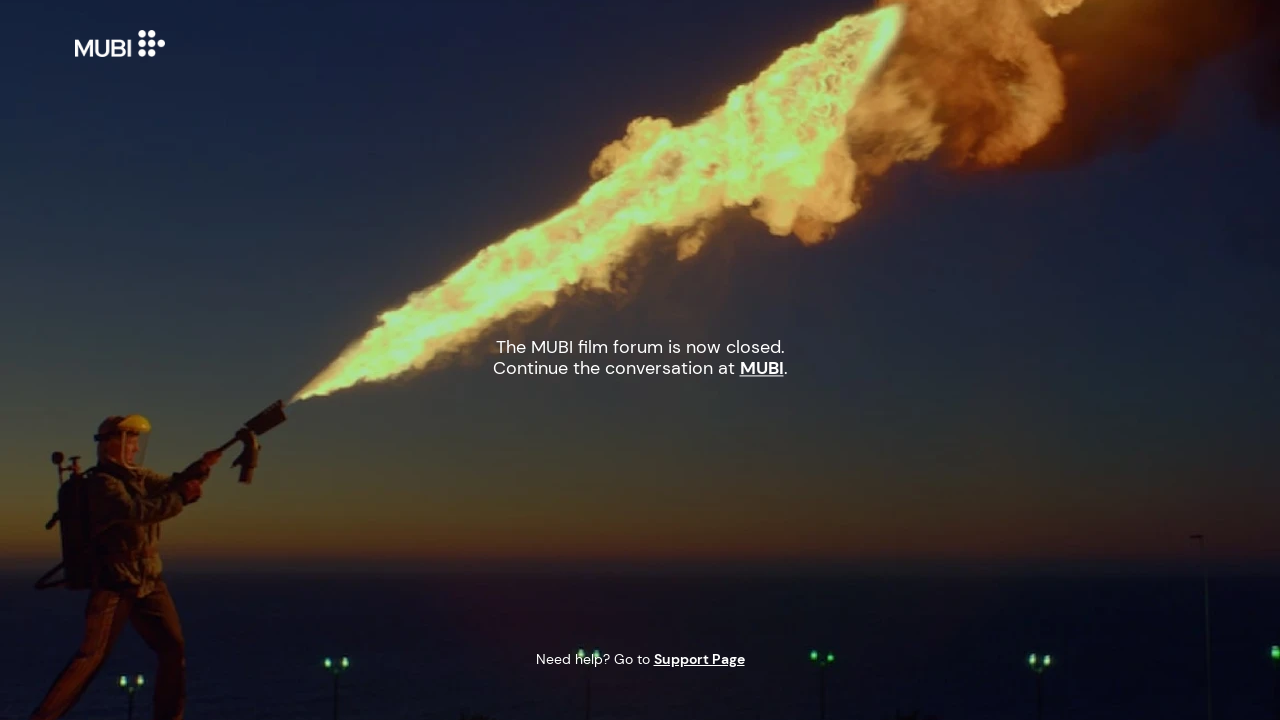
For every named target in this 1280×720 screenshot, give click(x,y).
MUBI (130, 43)
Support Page (699, 659)
